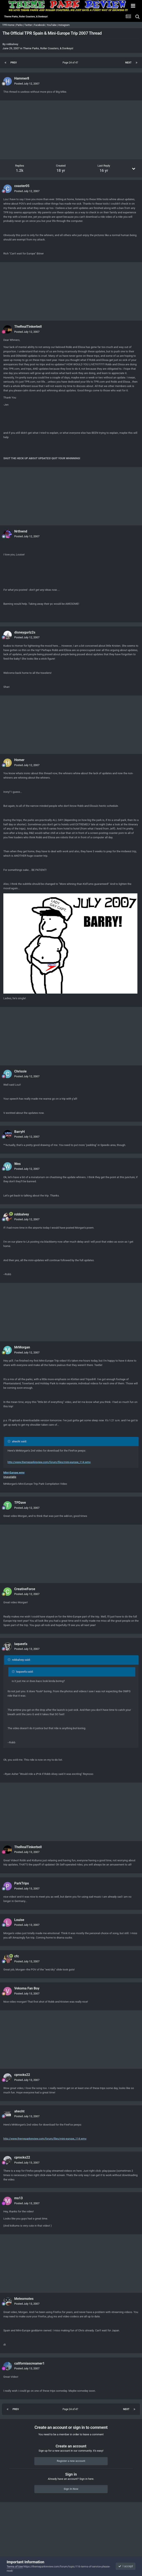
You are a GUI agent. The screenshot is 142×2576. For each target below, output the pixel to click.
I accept (125, 2566)
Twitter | (29, 25)
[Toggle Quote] (9, 1441)
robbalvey (12, 44)
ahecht (19, 2111)
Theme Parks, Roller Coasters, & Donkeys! (48, 48)
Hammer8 (21, 78)
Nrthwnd (20, 531)
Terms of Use (15, 2566)
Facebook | (40, 25)
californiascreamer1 (29, 2363)
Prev (13, 62)
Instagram (64, 25)
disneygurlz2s (24, 632)
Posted (26, 83)
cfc (16, 1956)
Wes (17, 1164)
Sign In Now (71, 2488)
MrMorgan (22, 1347)
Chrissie (20, 1071)
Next (128, 62)
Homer (19, 760)
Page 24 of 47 (71, 62)
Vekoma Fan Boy (26, 1988)
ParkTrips (21, 1883)
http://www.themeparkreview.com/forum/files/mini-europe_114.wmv (49, 1462)
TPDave (20, 1503)
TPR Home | (8, 25)
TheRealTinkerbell (28, 327)
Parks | (20, 25)
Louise (19, 1920)
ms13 (18, 2198)
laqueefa (20, 1644)
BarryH (19, 1132)
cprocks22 (22, 2075)
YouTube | (52, 25)
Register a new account (71, 2460)
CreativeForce (24, 1589)
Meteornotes (24, 2299)
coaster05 (21, 186)
